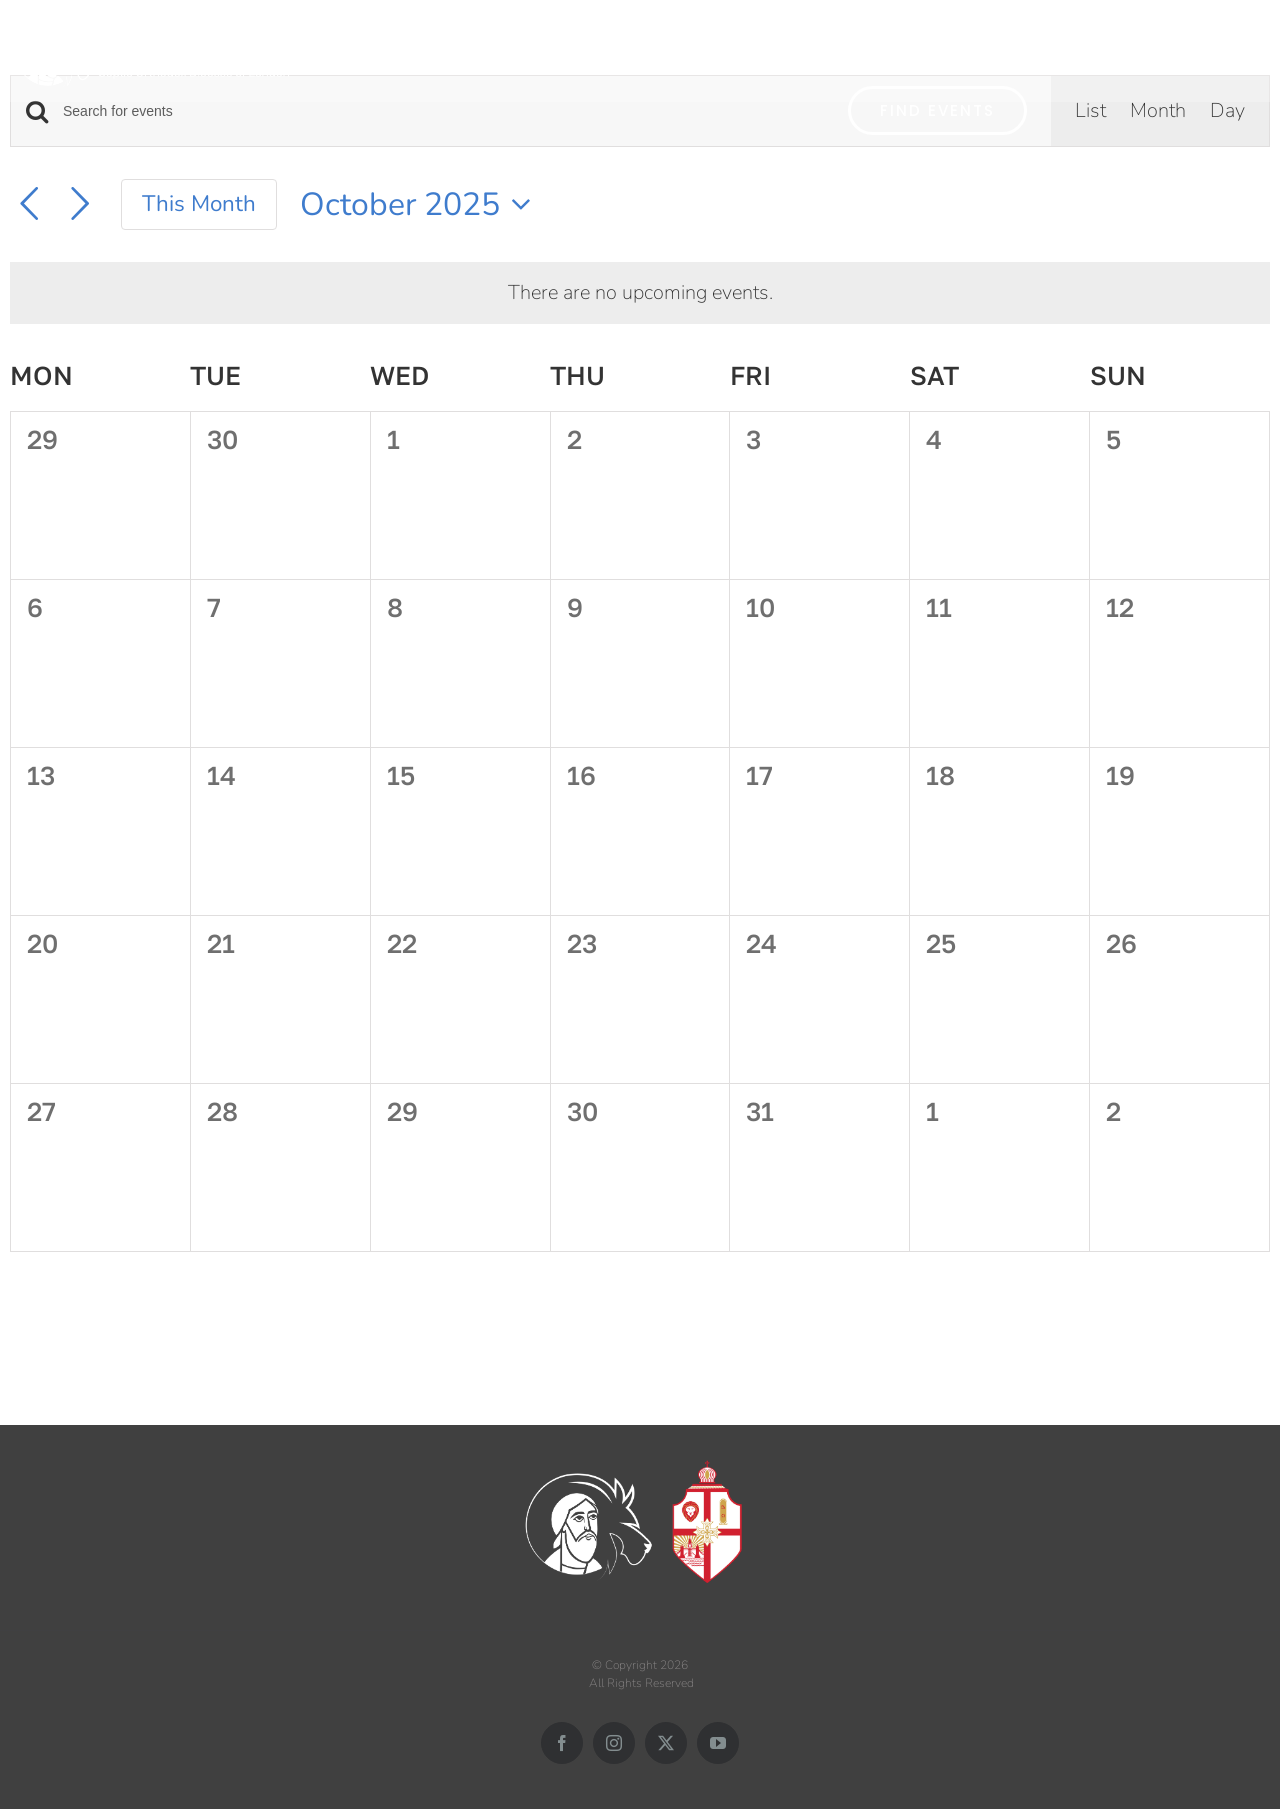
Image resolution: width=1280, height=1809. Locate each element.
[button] (1242, 47)
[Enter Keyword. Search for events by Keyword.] (443, 111)
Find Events (937, 110)
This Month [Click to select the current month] (199, 203)
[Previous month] (29, 204)
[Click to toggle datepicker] (421, 204)
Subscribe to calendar (1145, 1308)
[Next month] (80, 204)
